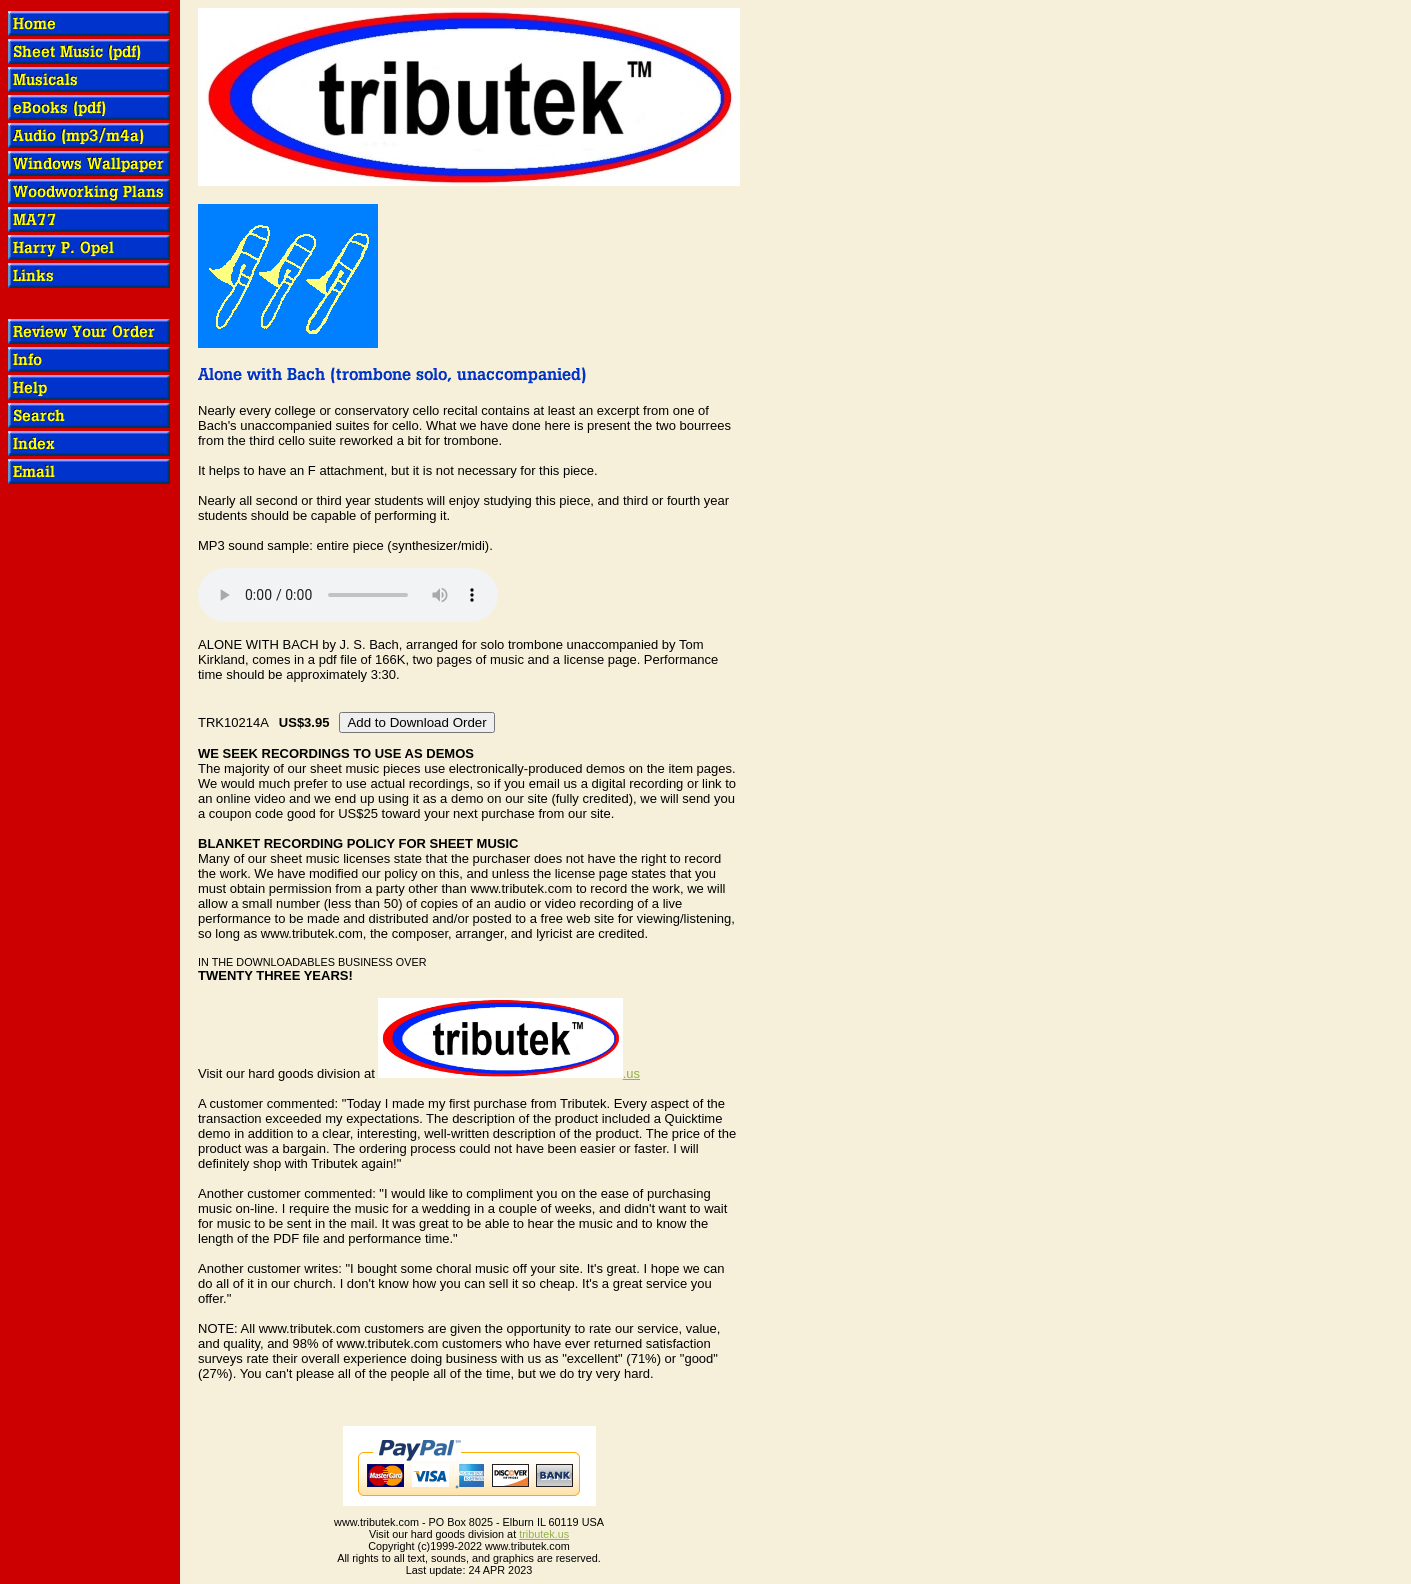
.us (509, 1073)
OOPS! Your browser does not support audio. (348, 595)
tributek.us (544, 1534)
